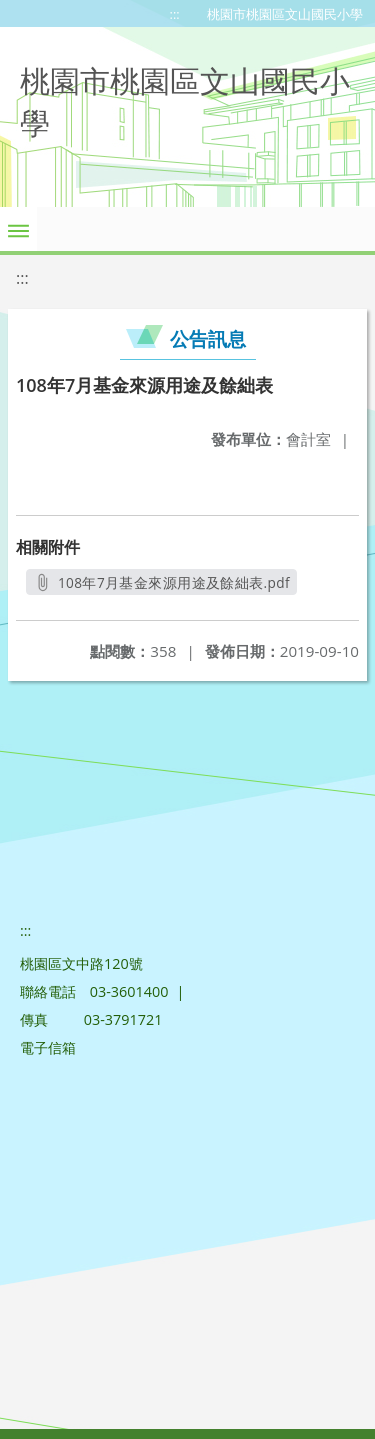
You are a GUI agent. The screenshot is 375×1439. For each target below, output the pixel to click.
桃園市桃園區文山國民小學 (285, 14)
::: (175, 14)
